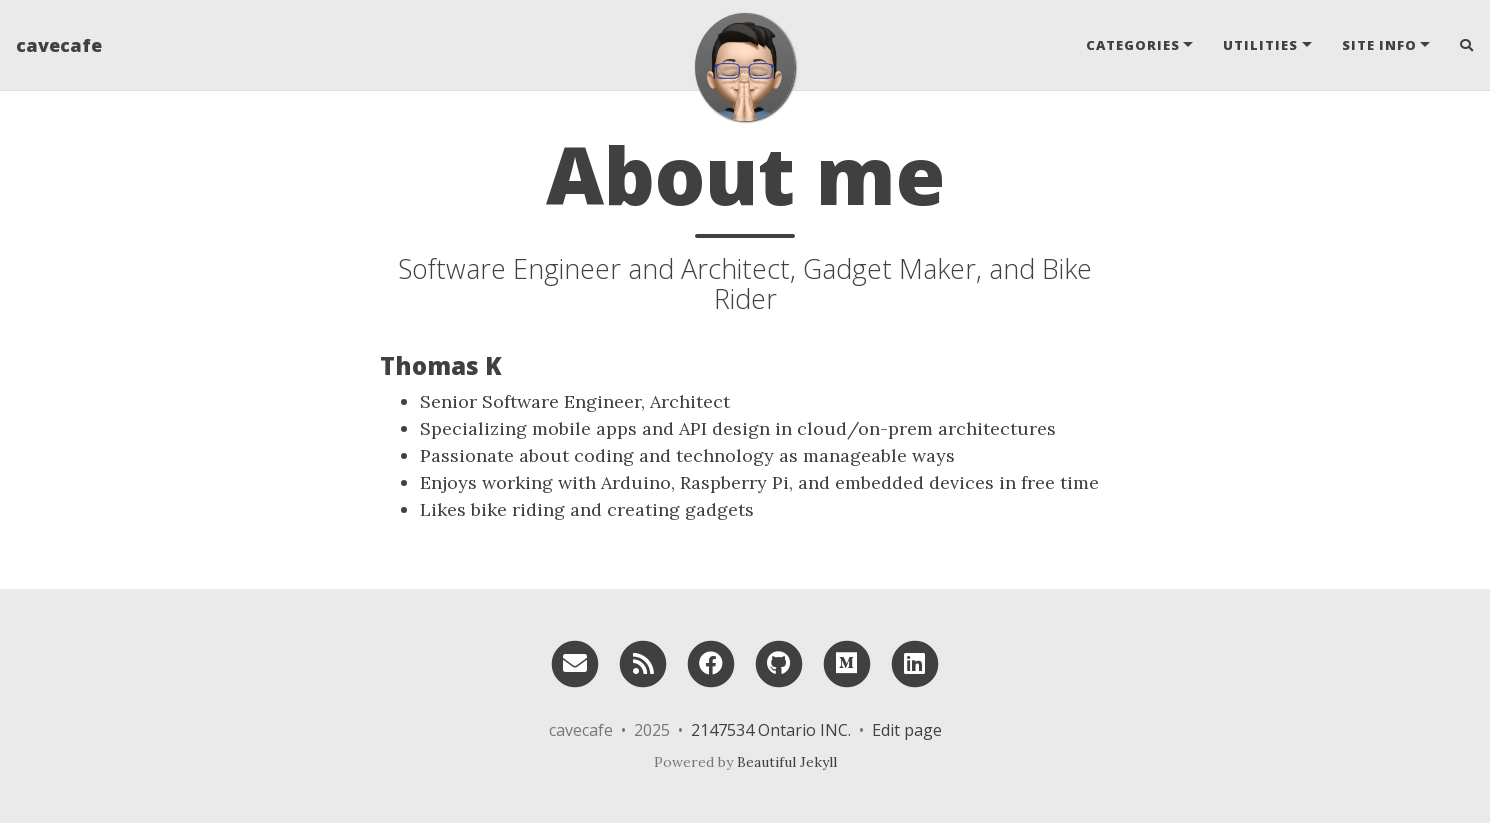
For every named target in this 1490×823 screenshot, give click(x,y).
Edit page (907, 730)
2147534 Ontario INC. (771, 730)
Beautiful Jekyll (787, 762)
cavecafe (59, 45)
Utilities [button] (1260, 45)
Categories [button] (1133, 45)
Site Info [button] (1379, 45)
